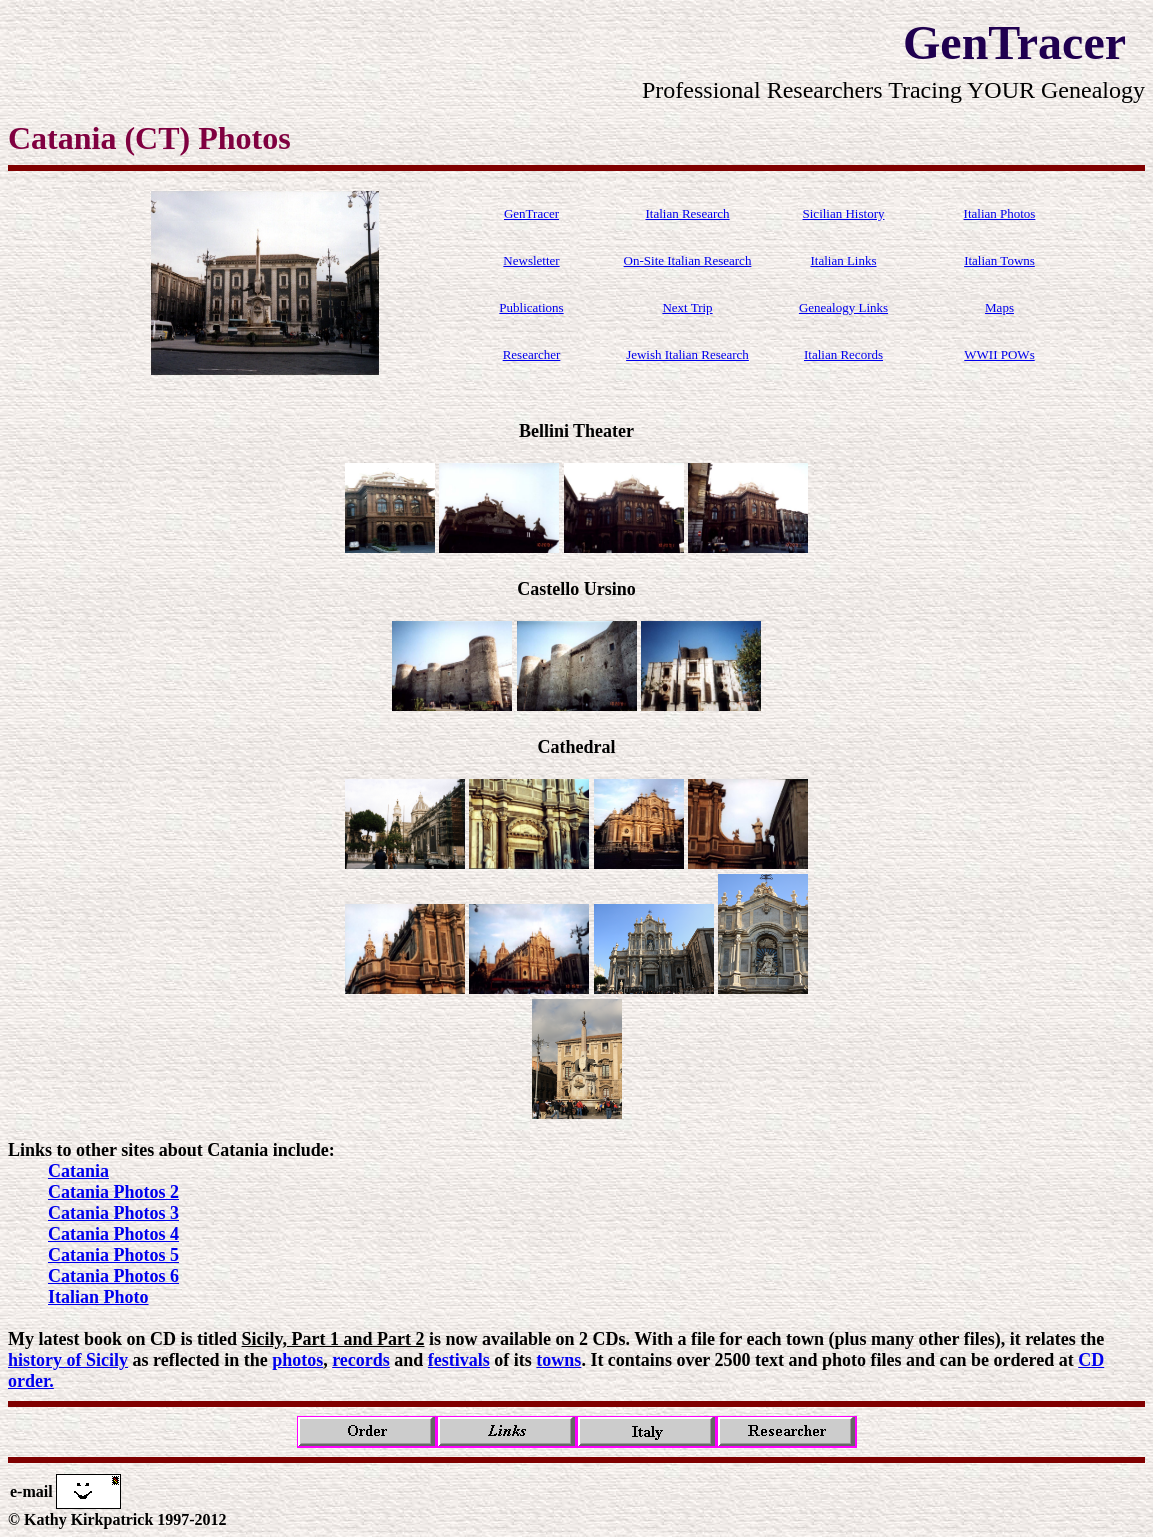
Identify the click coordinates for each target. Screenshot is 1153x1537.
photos (297, 1360)
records (361, 1360)
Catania (78, 1171)
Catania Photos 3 (113, 1213)
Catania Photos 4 (113, 1234)
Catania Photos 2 (113, 1192)
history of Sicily (68, 1360)
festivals (459, 1360)
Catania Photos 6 (113, 1276)
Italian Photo (98, 1297)
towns (558, 1360)
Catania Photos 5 (113, 1255)
